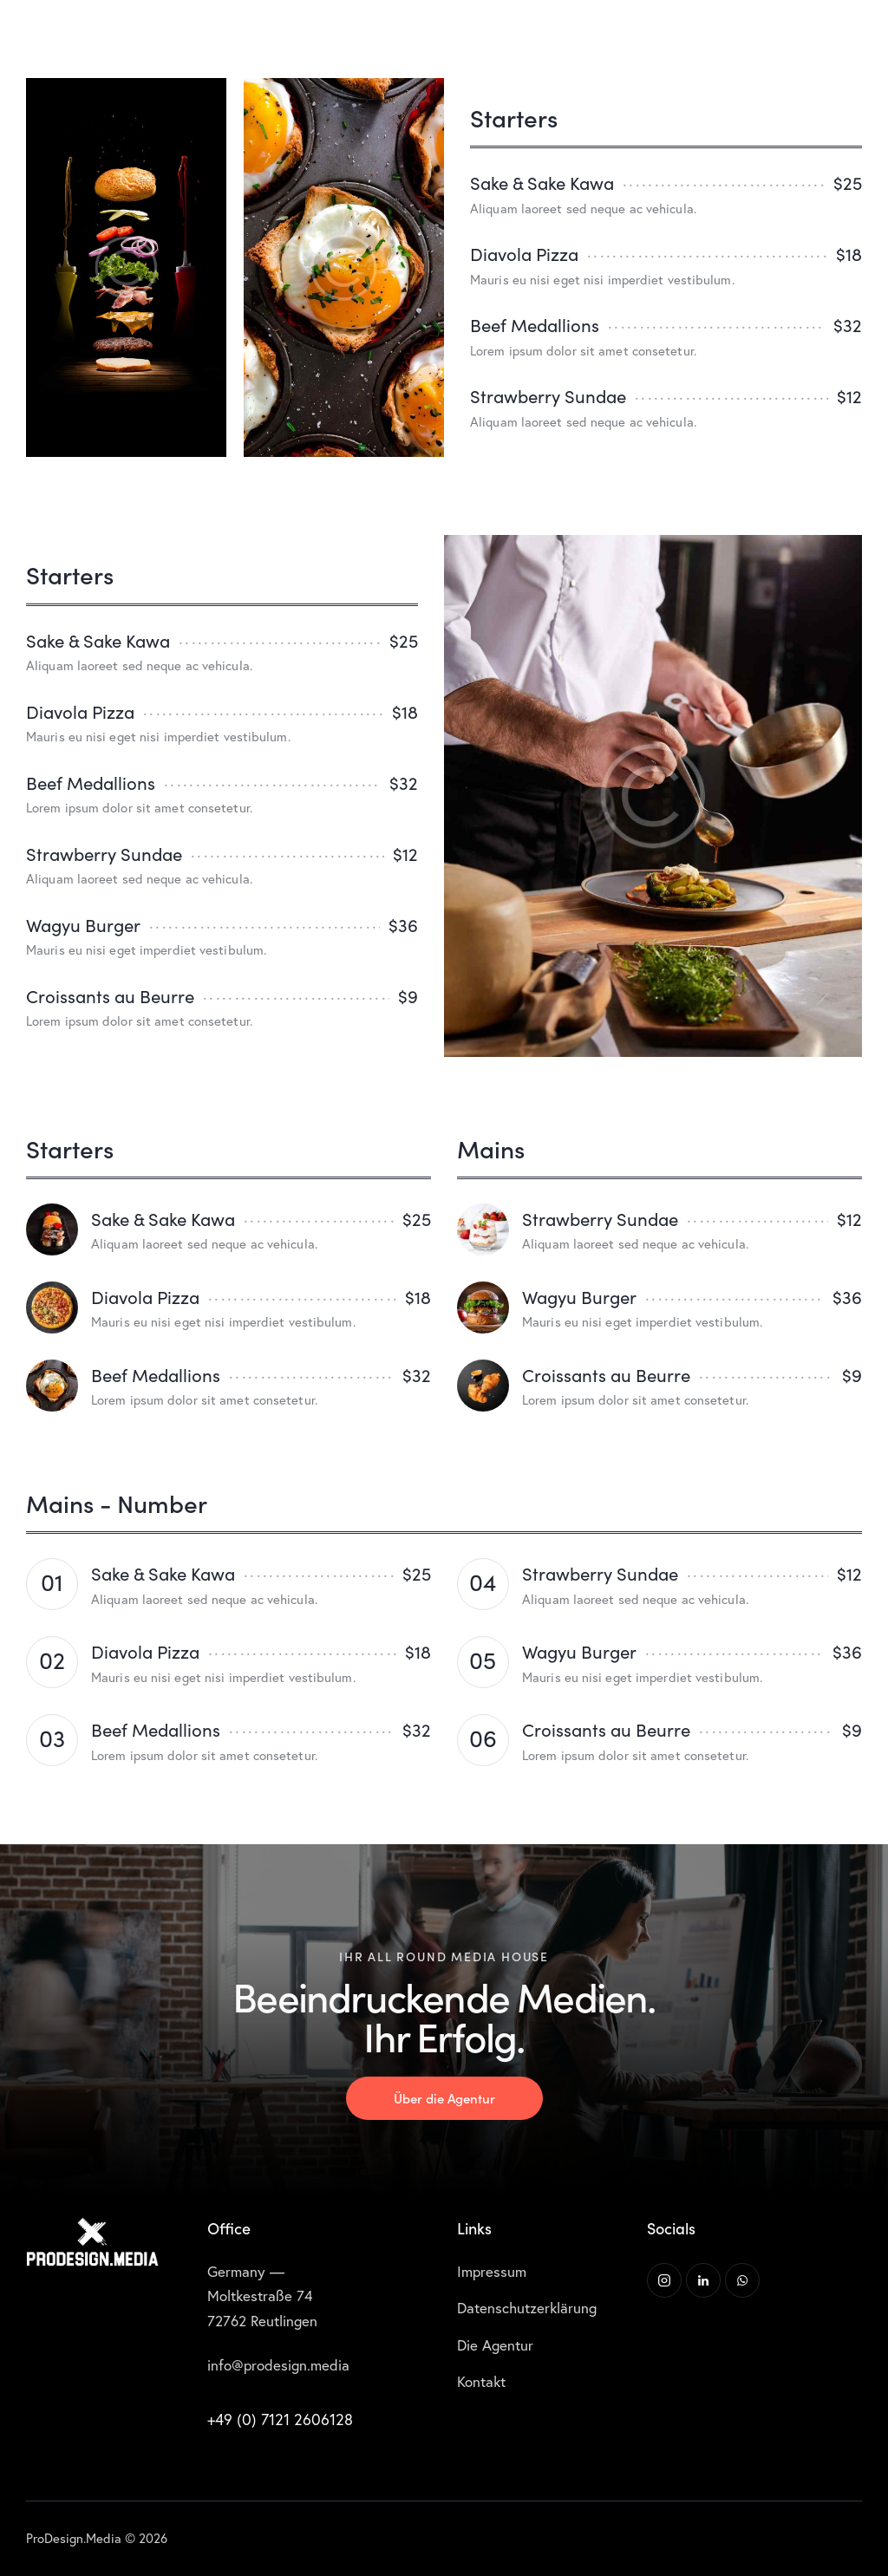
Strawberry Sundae (548, 396)
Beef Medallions (534, 325)
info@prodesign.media (278, 2365)
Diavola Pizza (524, 254)
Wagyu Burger (83, 925)
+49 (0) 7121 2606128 (280, 2419)
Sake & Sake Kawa (542, 183)
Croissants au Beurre (110, 996)
